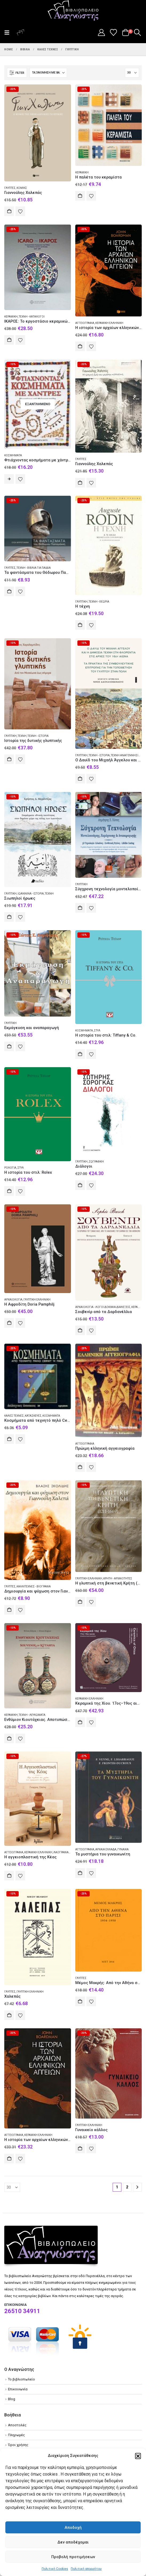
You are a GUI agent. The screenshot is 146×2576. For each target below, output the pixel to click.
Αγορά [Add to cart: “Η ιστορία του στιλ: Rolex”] (9, 1191)
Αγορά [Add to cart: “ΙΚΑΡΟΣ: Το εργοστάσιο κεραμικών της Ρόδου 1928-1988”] (9, 340)
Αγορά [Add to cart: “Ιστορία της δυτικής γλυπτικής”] (9, 759)
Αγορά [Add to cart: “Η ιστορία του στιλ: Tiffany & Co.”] (80, 1054)
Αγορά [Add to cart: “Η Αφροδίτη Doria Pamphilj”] (9, 1323)
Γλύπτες (9, 187)
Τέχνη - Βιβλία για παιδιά (34, 567)
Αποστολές (17, 2425)
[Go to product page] (37, 132)
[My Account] (101, 32)
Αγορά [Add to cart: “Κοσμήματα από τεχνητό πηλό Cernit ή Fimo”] (9, 1439)
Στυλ (97, 1030)
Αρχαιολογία (13, 1299)
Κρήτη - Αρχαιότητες (117, 1578)
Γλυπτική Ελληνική (36, 1299)
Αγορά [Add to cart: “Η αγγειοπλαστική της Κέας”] (9, 1875)
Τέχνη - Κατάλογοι (32, 316)
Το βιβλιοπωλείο (21, 2379)
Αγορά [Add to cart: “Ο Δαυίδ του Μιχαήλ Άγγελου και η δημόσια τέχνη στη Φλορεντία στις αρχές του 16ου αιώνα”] (80, 778)
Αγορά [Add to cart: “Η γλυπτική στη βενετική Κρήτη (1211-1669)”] (80, 1602)
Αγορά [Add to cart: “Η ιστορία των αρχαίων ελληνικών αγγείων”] (80, 346)
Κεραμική (82, 172)
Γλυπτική (81, 601)
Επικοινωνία (17, 2389)
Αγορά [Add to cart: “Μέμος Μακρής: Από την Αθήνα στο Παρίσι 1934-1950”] (80, 2001)
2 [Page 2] (127, 2187)
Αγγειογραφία (84, 323)
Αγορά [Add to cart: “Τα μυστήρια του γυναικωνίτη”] (80, 1873)
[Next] (137, 2187)
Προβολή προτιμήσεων (73, 2556)
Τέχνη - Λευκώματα (32, 1714)
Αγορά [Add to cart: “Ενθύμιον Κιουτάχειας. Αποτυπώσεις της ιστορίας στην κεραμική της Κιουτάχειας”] (9, 1738)
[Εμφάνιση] (132, 73)
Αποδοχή (73, 2527)
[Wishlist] (113, 32)
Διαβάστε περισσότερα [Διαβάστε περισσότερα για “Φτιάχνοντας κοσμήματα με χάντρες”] (9, 479)
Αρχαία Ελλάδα (105, 1849)
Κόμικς (22, 187)
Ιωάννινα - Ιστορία (31, 893)
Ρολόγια (10, 1167)
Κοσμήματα (13, 455)
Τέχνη (22, 735)
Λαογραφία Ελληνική (68, 1852)
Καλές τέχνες (14, 1415)
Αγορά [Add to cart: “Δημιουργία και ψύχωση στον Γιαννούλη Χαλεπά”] (9, 1610)
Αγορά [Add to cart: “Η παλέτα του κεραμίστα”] (80, 196)
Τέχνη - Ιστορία (38, 735)
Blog (11, 2399)
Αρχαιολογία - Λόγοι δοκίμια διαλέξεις (102, 1307)
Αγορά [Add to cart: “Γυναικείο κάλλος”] (80, 2148)
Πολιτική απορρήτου (86, 2569)
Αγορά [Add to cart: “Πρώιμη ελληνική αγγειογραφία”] (80, 1467)
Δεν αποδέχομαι (73, 2542)
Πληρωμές (16, 2435)
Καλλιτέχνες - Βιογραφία (34, 1586)
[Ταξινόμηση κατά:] (48, 73)
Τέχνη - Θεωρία (99, 601)
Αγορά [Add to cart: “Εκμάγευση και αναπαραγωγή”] (9, 1046)
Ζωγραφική (96, 1161)
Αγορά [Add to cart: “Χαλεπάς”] (9, 2015)
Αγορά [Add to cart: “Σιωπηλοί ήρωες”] (9, 917)
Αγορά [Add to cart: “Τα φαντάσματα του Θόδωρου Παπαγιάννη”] (9, 591)
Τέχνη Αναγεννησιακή (127, 755)
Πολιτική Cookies (55, 2569)
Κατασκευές (33, 1415)
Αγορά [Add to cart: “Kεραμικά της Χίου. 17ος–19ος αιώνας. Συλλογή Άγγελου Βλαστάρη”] (80, 1722)
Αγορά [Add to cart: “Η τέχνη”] (80, 625)
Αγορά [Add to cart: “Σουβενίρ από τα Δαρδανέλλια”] (80, 1330)
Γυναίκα (123, 1849)
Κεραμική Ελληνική (109, 323)
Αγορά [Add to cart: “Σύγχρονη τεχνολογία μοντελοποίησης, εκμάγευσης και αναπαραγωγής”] (80, 908)
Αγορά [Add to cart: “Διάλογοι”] (80, 1185)
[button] (138, 2456)
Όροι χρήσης (18, 2445)
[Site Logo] (73, 11)
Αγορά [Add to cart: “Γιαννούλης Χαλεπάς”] (9, 211)
